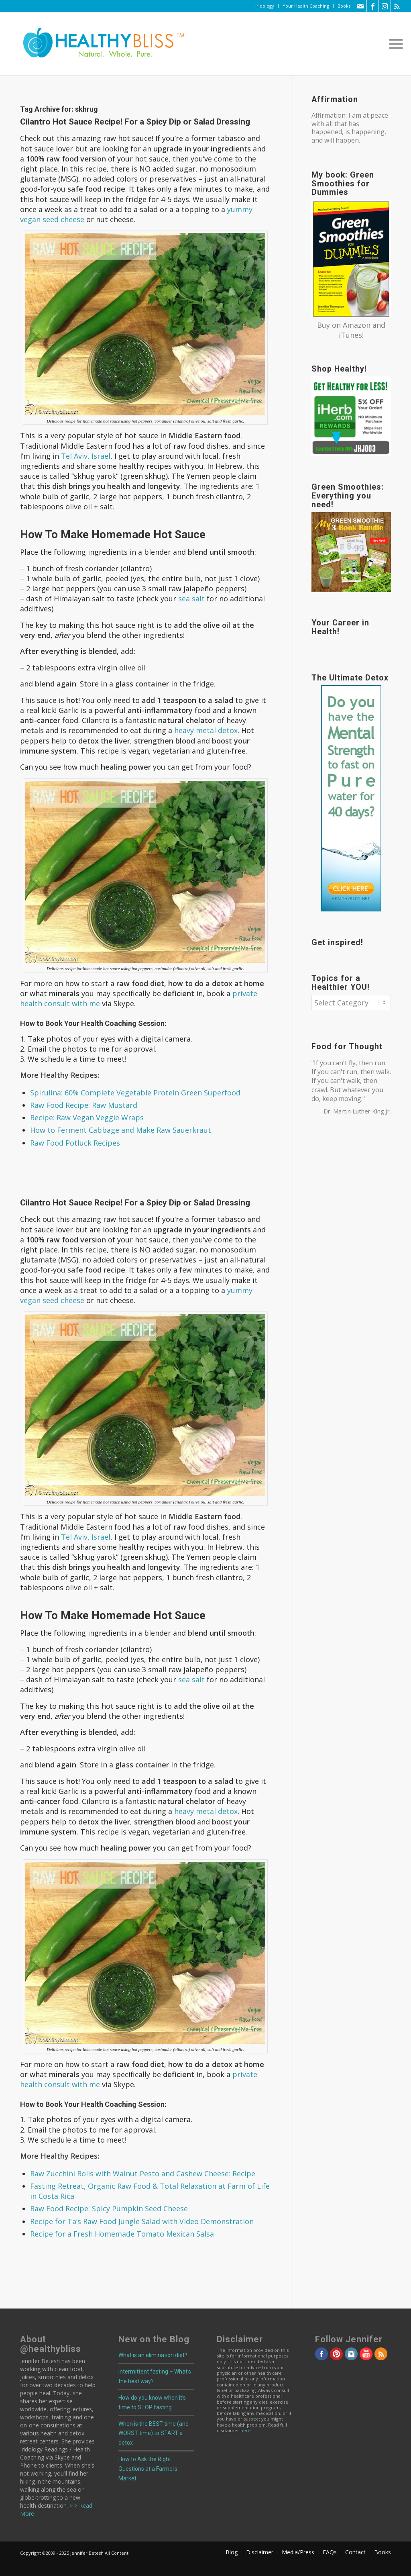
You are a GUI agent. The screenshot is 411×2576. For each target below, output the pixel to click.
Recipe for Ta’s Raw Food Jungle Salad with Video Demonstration (142, 2221)
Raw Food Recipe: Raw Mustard (83, 1105)
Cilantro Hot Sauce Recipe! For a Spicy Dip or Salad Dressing (135, 122)
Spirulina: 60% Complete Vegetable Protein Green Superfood (135, 1092)
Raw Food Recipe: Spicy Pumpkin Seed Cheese (109, 2208)
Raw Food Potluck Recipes (75, 1143)
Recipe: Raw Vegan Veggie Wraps (87, 1117)
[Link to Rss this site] (397, 6)
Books (344, 6)
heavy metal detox (206, 730)
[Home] (98, 43)
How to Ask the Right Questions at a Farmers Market (147, 2469)
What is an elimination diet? (152, 2355)
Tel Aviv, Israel (85, 456)
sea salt (191, 598)
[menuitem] (265, 6)
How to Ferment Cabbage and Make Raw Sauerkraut (120, 1130)
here (245, 2430)
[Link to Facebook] (372, 6)
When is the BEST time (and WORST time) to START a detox (153, 2433)
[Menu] (393, 43)
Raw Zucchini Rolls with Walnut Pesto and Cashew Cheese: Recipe (142, 2173)
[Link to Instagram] (385, 6)
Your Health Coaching (306, 6)
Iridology (264, 6)
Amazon (356, 325)
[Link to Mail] (360, 6)
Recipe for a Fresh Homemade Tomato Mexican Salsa (122, 2234)
